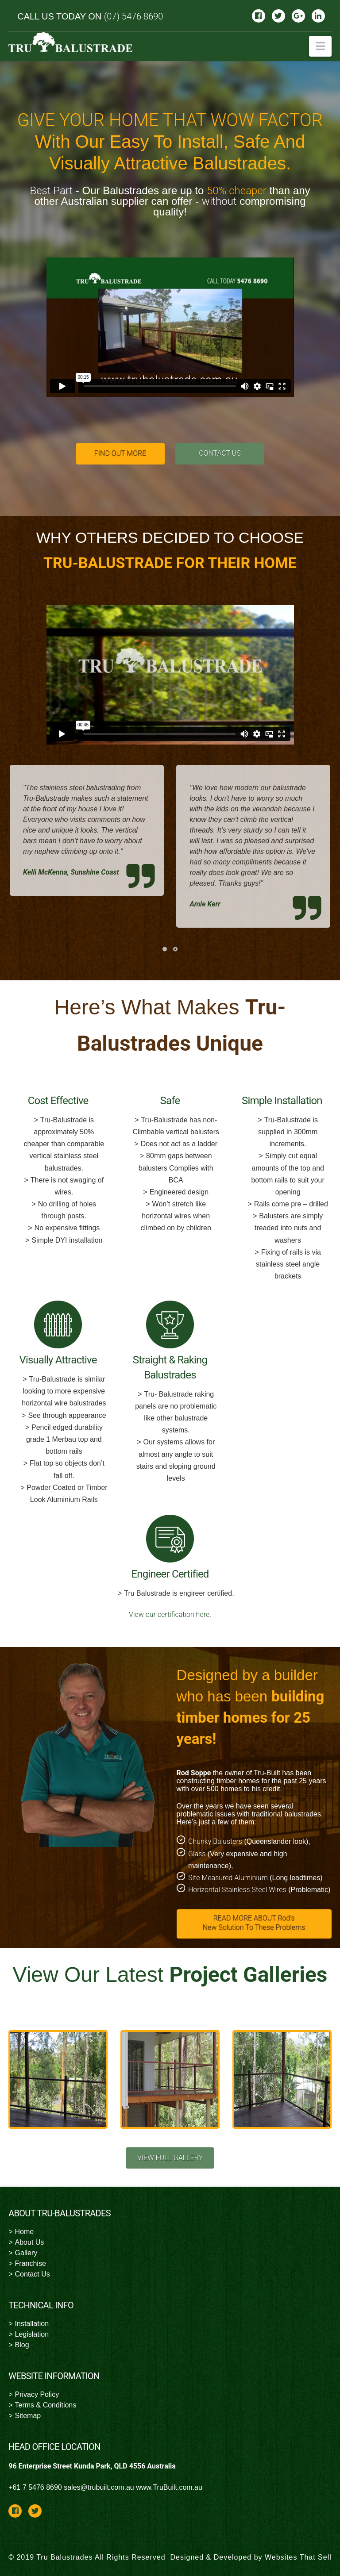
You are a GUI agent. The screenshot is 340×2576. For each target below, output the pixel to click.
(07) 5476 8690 (133, 16)
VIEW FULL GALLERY (170, 2158)
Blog (22, 2345)
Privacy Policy (37, 2394)
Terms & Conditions (46, 2405)
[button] (320, 46)
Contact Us (32, 2274)
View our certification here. (170, 1614)
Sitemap (28, 2415)
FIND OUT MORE (120, 453)
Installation (32, 2323)
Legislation (32, 2334)
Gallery (26, 2253)
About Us (29, 2242)
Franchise (30, 2263)
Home (24, 2231)
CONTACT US (220, 453)
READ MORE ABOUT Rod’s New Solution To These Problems (254, 1922)
